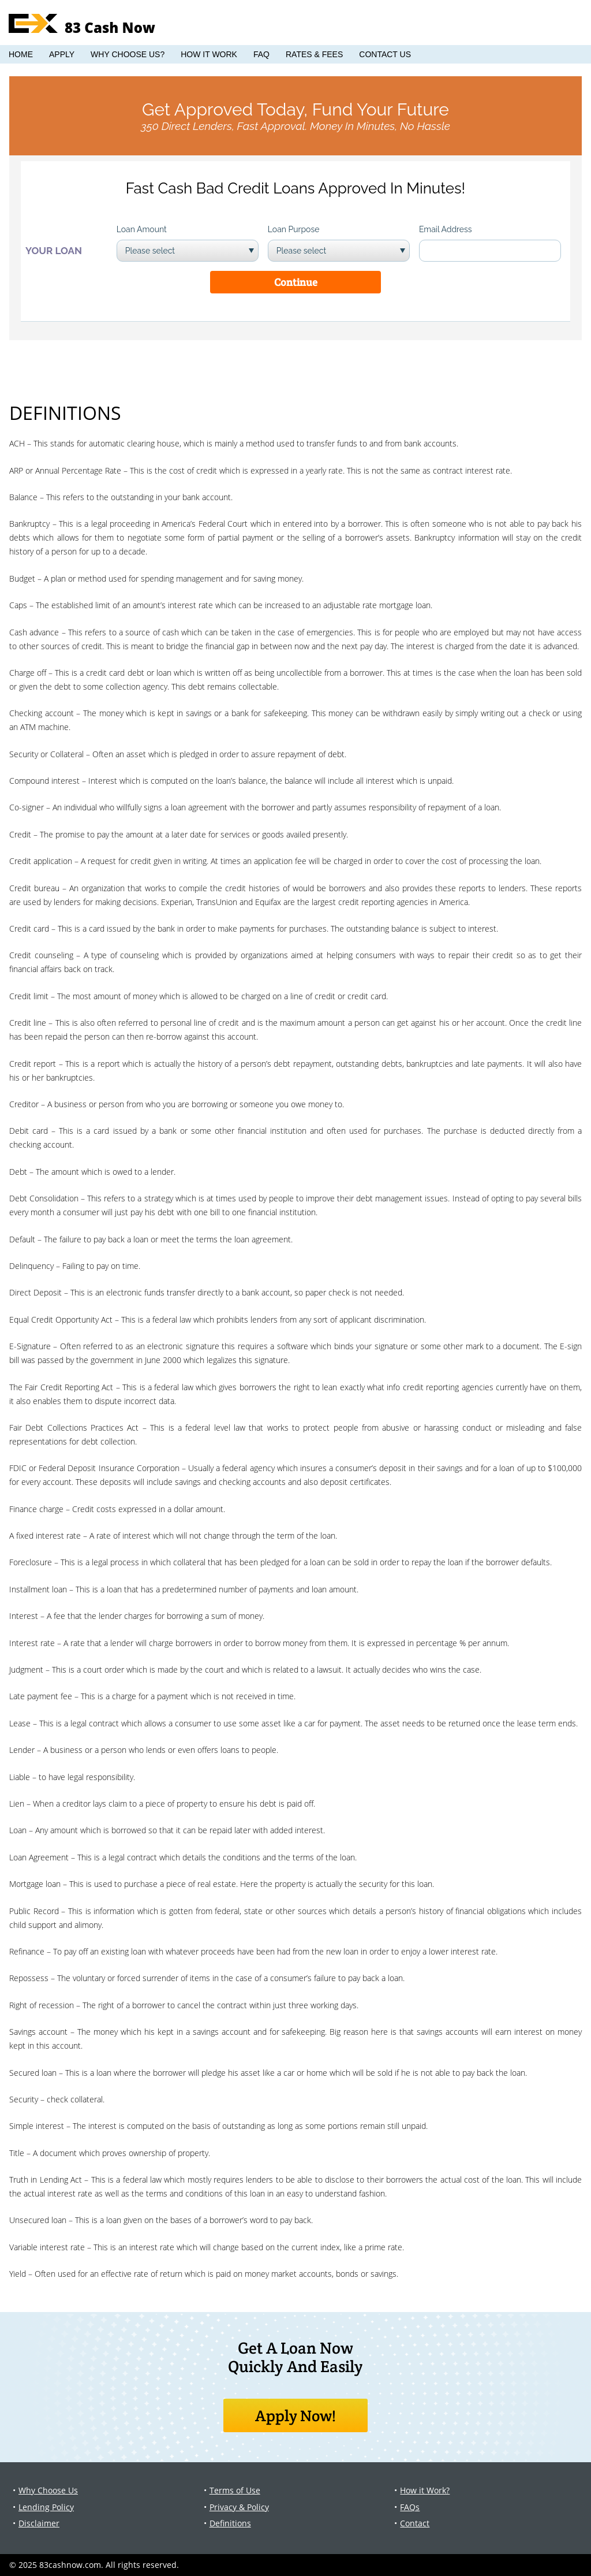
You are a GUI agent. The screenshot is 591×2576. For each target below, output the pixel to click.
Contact (414, 2523)
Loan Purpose (294, 229)
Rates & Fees (314, 54)
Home (21, 54)
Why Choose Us (48, 2490)
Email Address (445, 229)
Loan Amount (142, 229)
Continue (295, 282)
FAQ (261, 54)
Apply (61, 54)
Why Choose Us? (127, 54)
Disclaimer (38, 2523)
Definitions (230, 2523)
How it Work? (425, 2490)
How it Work (209, 54)
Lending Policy (46, 2506)
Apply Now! (296, 2415)
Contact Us (385, 54)
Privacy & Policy (239, 2506)
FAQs (410, 2506)
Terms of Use (235, 2490)
